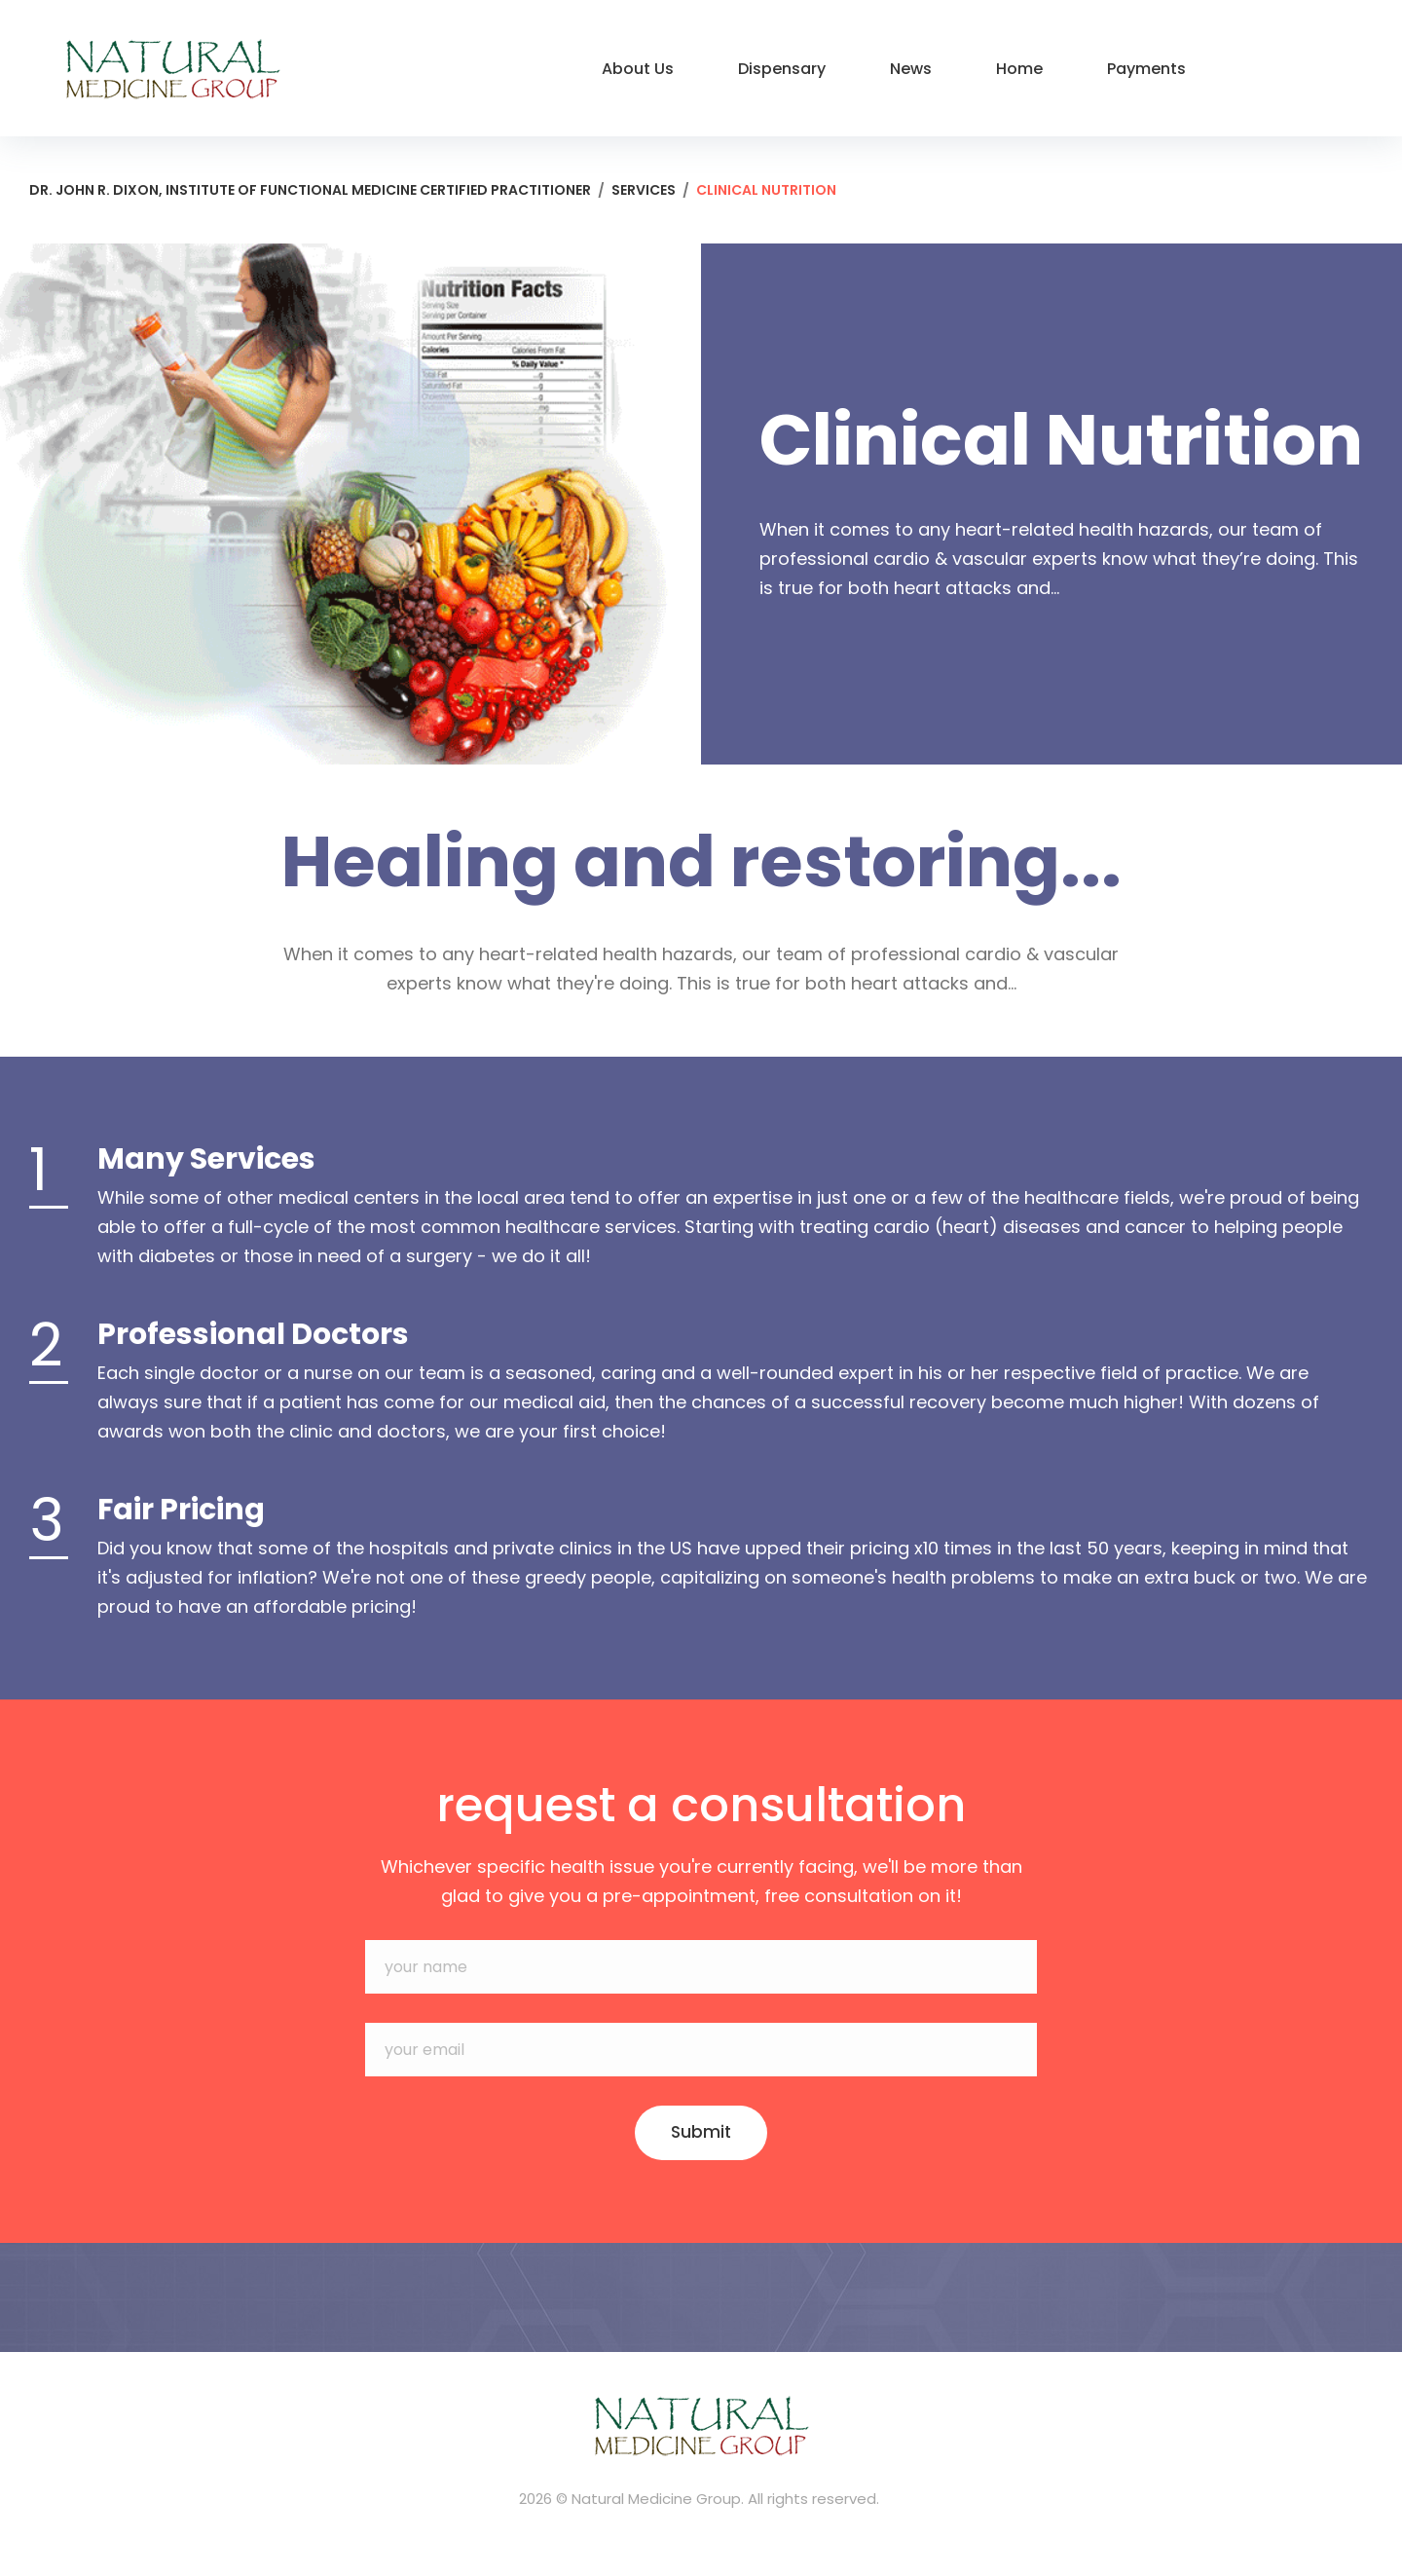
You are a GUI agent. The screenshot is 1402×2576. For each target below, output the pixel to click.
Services (643, 190)
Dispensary (782, 68)
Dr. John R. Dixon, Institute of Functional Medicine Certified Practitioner (310, 190)
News (911, 68)
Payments (1146, 68)
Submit (701, 2133)
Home (1019, 68)
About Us (638, 68)
